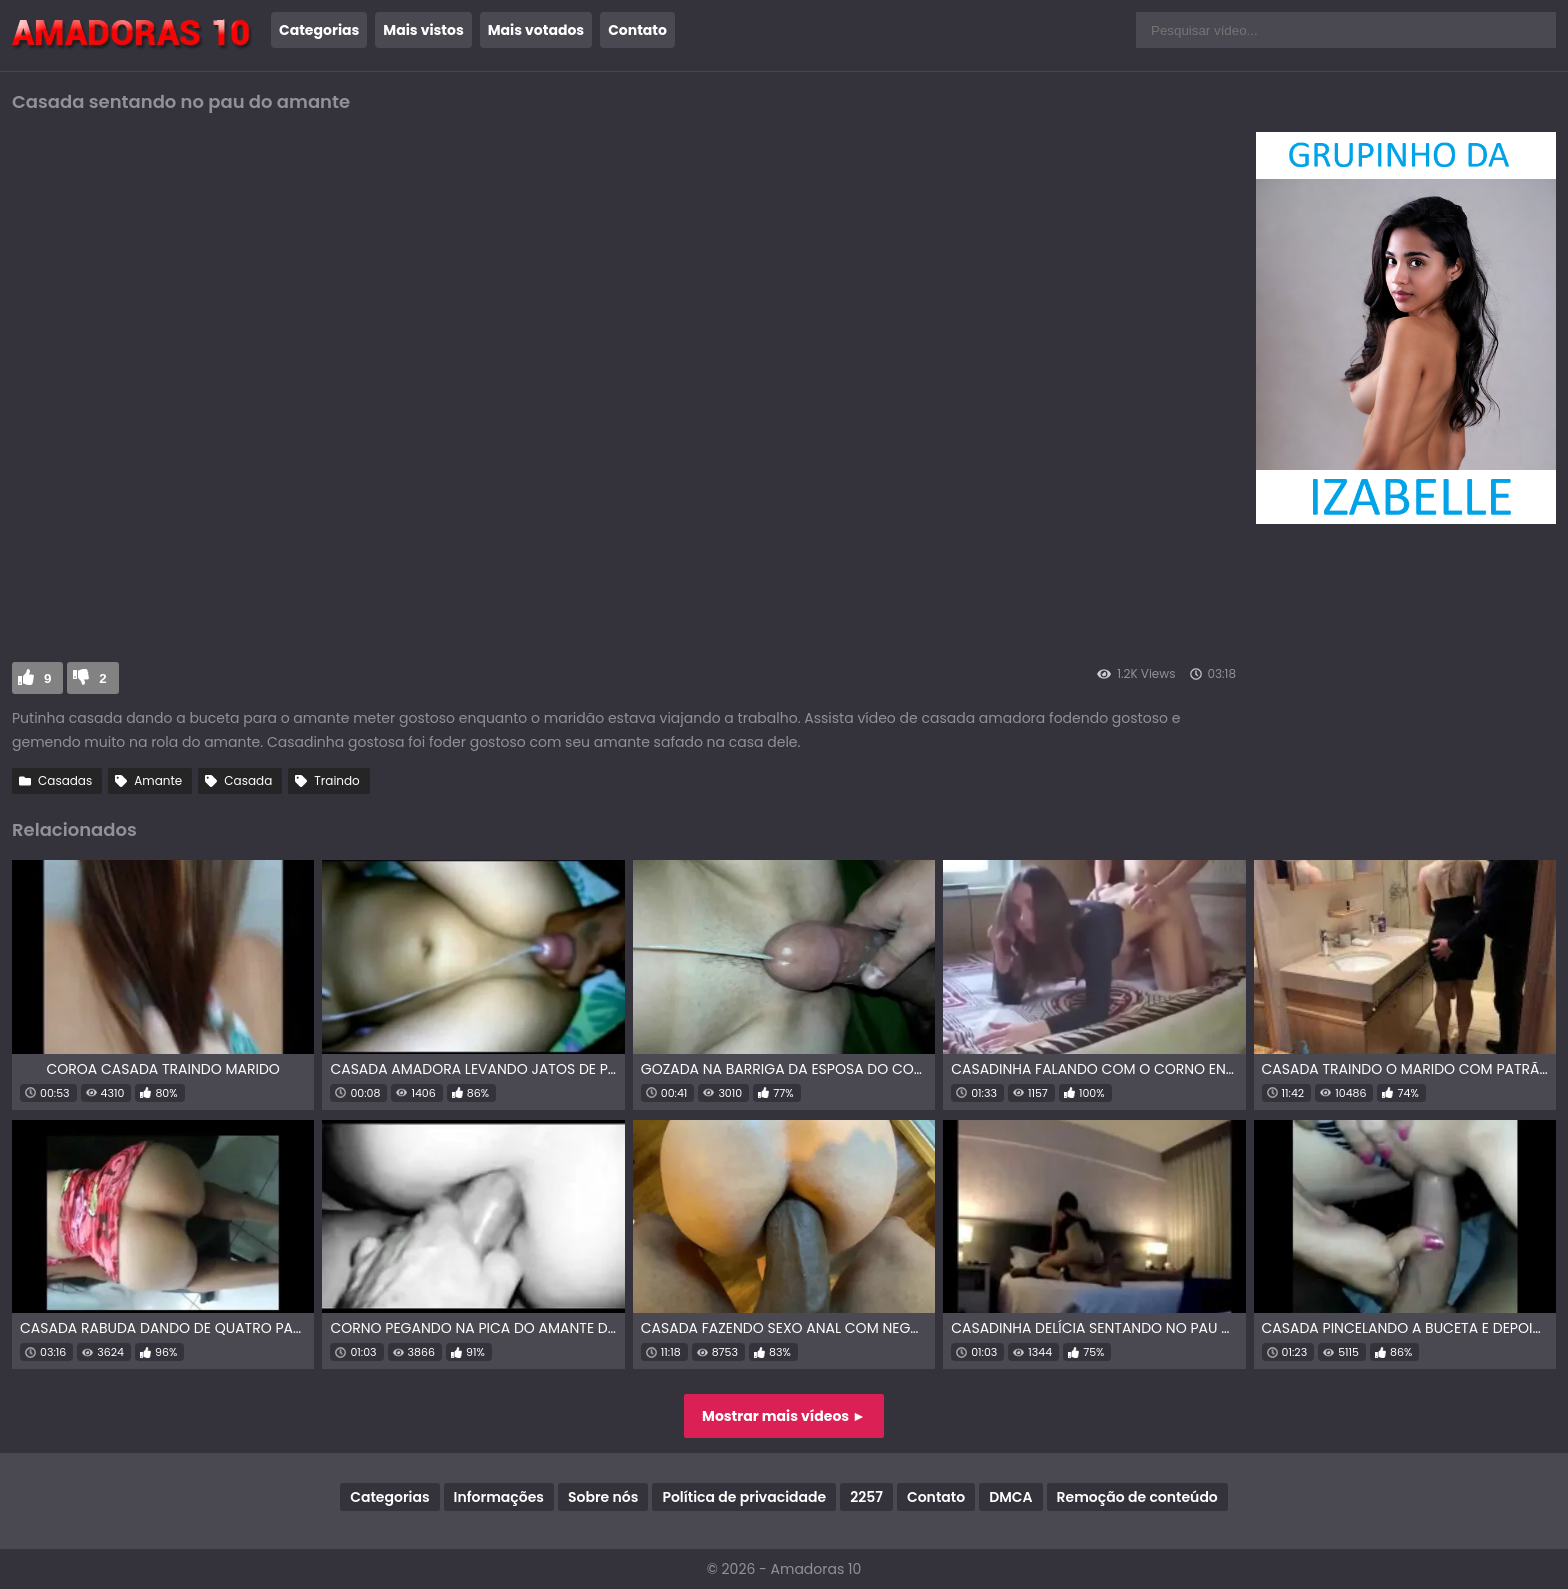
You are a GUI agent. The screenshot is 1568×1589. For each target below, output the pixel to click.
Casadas (65, 780)
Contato (637, 30)
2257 (866, 1497)
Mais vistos (423, 30)
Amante (158, 780)
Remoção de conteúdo (1137, 1497)
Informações (499, 1497)
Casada (248, 780)
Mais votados (536, 30)
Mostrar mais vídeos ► (784, 1416)
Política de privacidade (744, 1497)
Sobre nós (603, 1497)
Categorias (319, 30)
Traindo (337, 780)
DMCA (1010, 1497)
